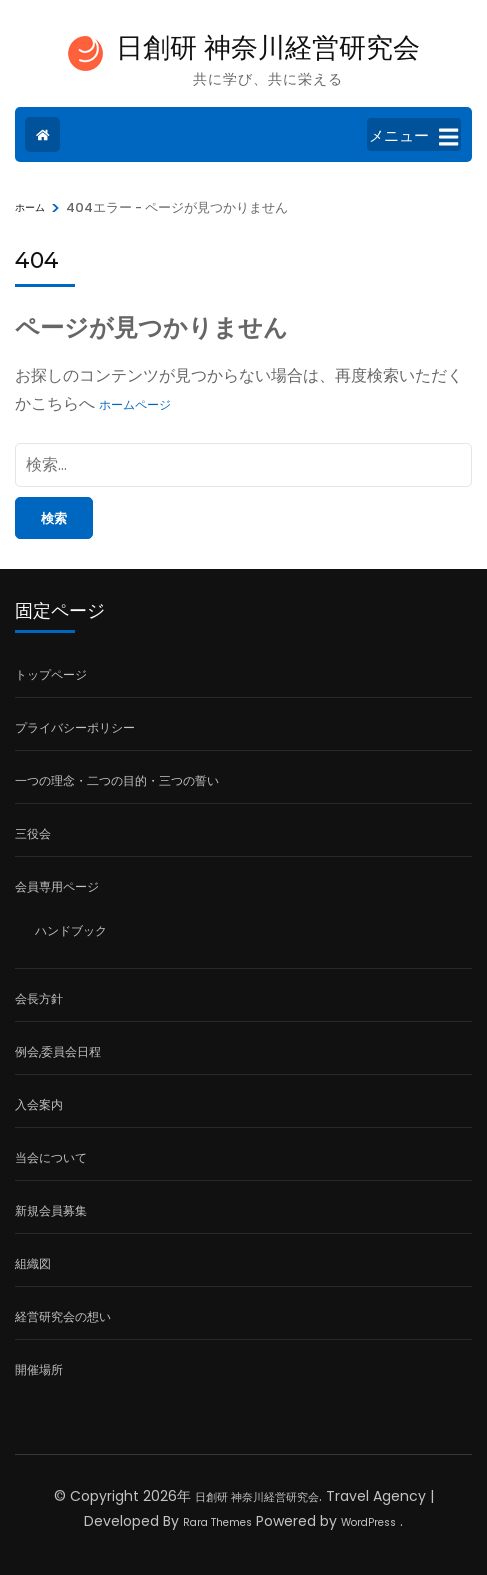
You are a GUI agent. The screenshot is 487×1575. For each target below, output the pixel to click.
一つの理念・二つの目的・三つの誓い (117, 780)
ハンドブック (71, 930)
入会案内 (39, 1104)
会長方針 (39, 998)
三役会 (33, 833)
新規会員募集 (51, 1210)
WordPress (368, 1522)
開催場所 (39, 1369)
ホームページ (135, 404)
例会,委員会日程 (58, 1051)
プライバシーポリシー (75, 727)
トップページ (51, 674)
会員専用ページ (57, 886)
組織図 (33, 1263)
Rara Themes (217, 1522)
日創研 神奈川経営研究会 (268, 47)
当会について (51, 1157)
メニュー (413, 137)
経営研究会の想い (63, 1316)
